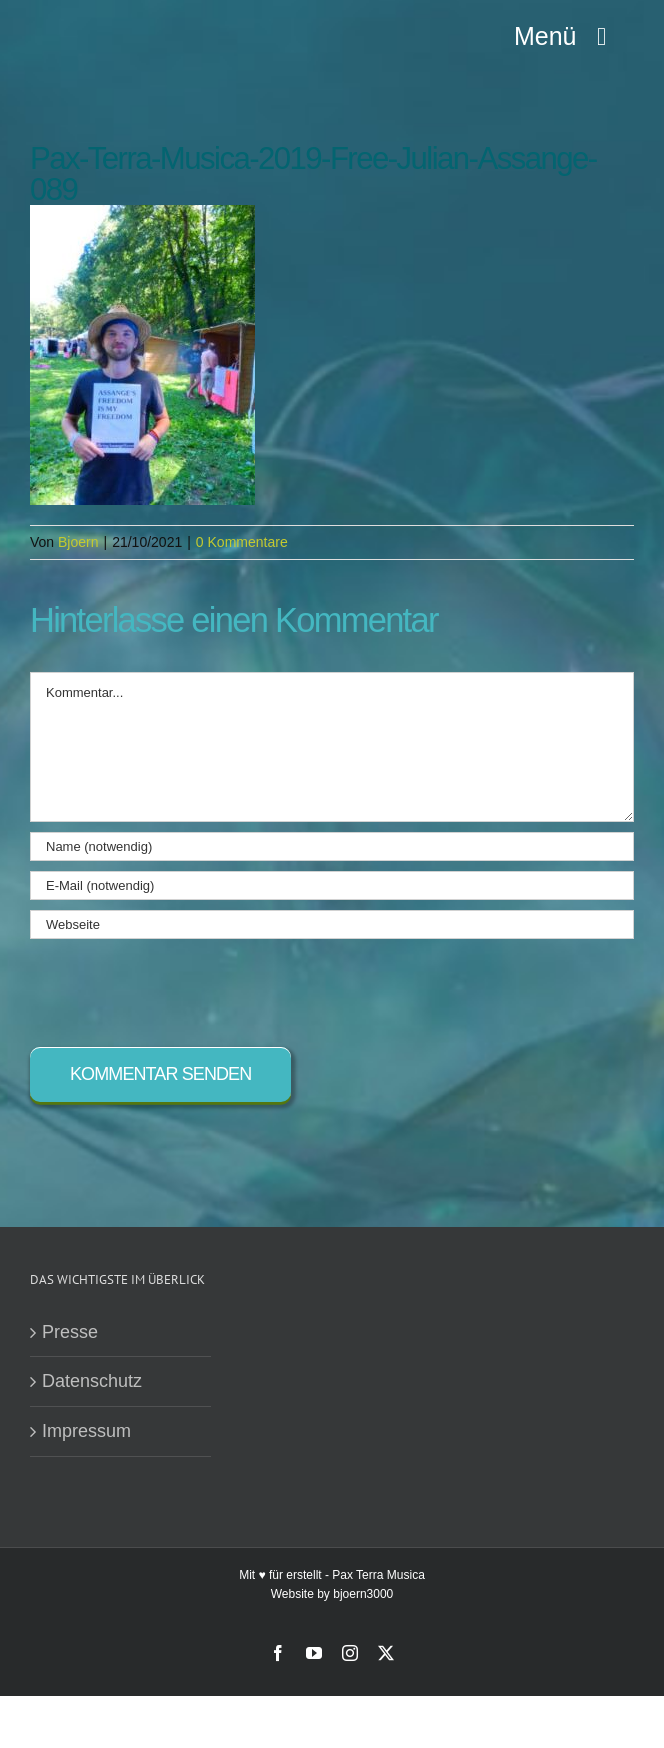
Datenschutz (92, 1381)
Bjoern (78, 542)
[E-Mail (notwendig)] (332, 885)
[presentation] (182, 988)
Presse (70, 1332)
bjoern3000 (363, 1594)
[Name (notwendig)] (332, 846)
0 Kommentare (242, 542)
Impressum (86, 1431)
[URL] (332, 924)
